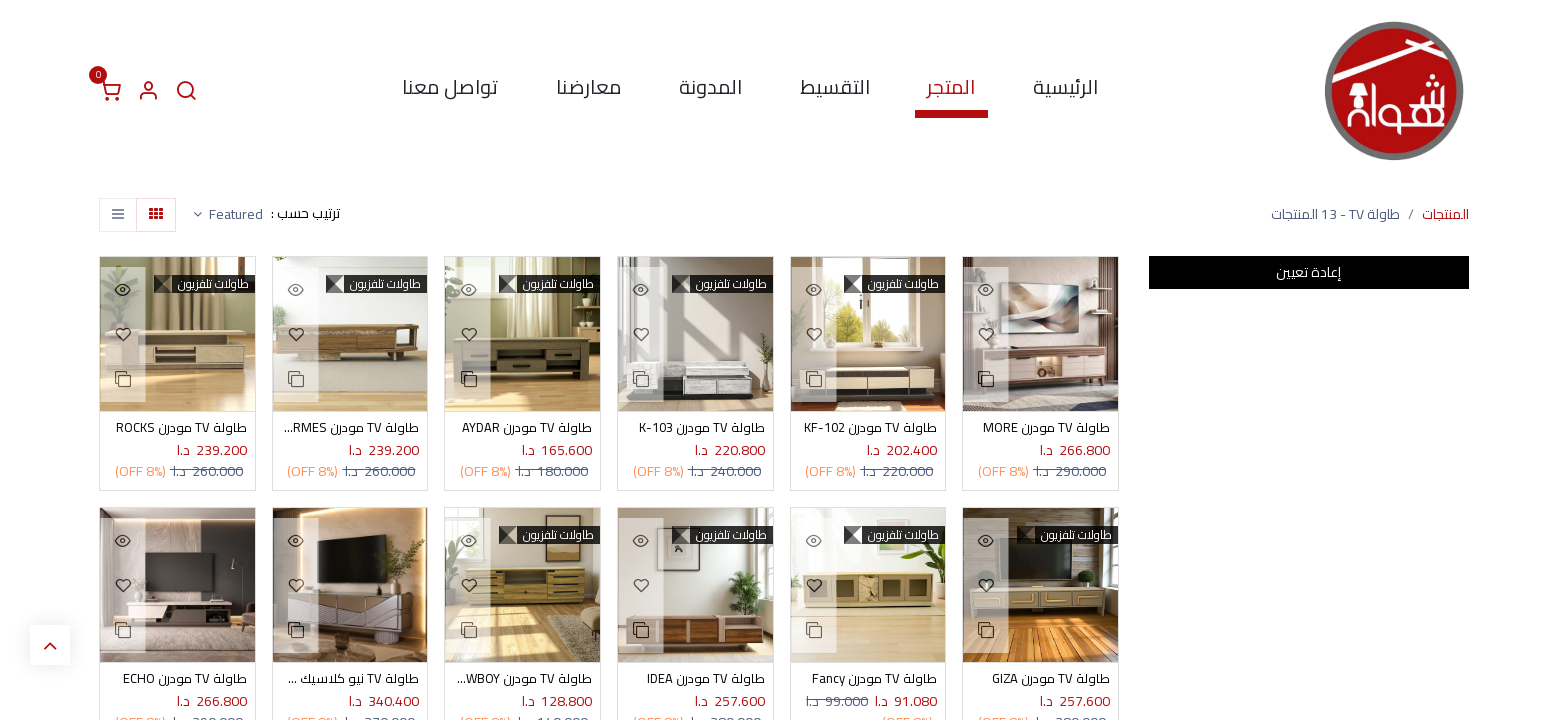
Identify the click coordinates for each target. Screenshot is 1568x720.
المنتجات (1445, 214)
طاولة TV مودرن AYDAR (525, 428)
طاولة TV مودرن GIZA (1049, 681)
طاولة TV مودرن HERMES (350, 428)
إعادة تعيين (1308, 272)
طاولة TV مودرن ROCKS (178, 428)
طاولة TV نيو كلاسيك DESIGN (350, 681)
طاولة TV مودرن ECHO (183, 681)
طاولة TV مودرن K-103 (699, 428)
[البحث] (186, 91)
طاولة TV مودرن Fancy (872, 681)
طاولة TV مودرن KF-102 (868, 428)
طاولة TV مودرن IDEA (704, 681)
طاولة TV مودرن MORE (1044, 428)
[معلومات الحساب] (148, 91)
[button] (228, 215)
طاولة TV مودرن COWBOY (522, 681)
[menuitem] (1065, 91)
